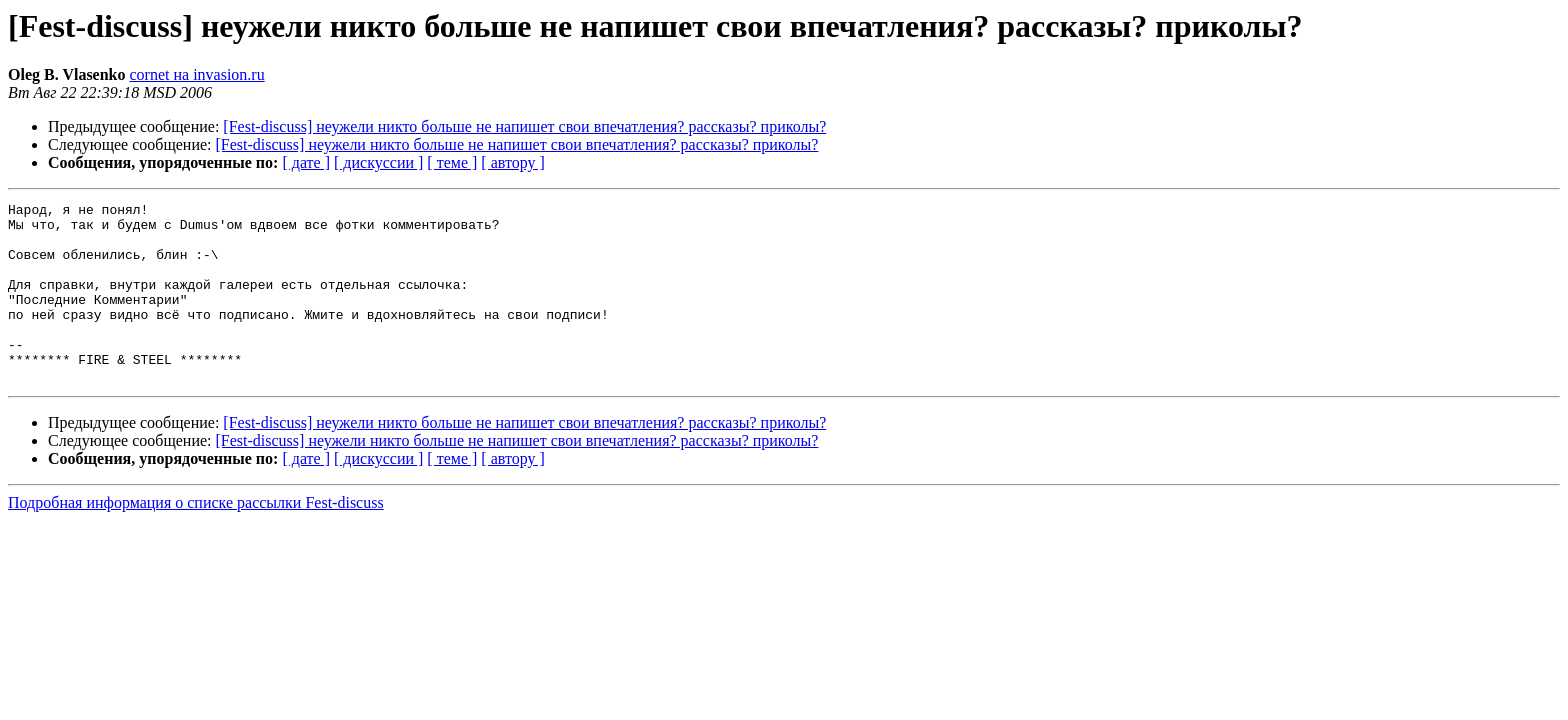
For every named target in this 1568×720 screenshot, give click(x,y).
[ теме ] (452, 162)
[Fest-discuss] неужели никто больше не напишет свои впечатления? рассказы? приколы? (524, 126)
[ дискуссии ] (378, 162)
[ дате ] (306, 162)
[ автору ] (512, 162)
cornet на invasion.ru (197, 74)
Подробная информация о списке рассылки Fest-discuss (196, 538)
